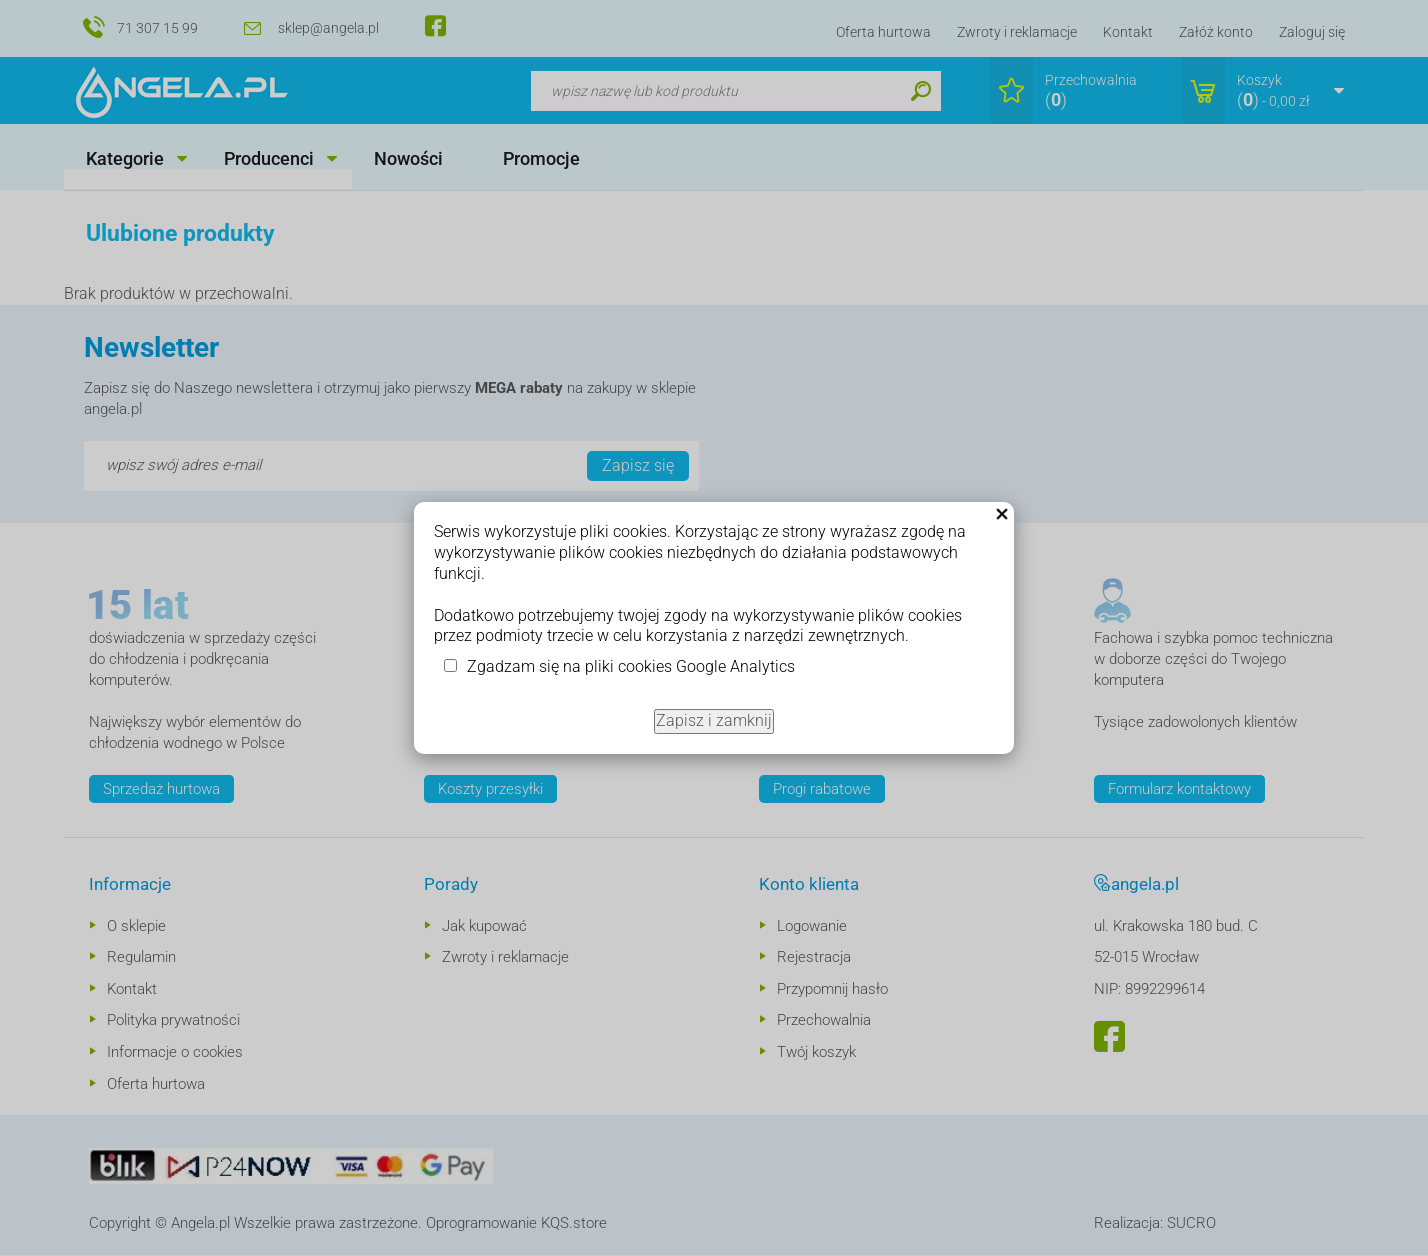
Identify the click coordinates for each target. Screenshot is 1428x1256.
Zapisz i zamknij (714, 720)
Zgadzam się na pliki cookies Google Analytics (631, 666)
